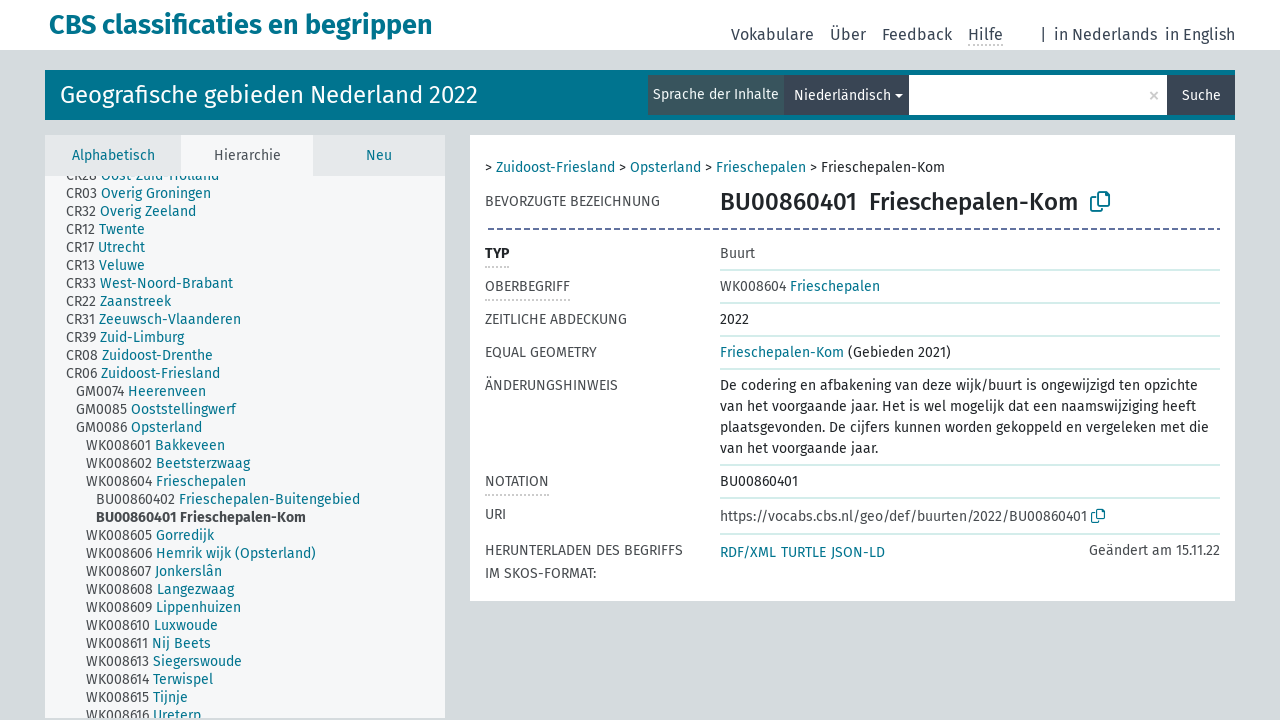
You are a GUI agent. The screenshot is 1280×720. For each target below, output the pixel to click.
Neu (379, 155)
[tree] (245, 447)
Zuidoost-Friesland (555, 167)
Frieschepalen (761, 167)
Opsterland (665, 167)
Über (848, 34)
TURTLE (803, 552)
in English (1200, 34)
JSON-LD (858, 552)
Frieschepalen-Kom (782, 352)
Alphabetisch (113, 155)
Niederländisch (842, 95)
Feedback (917, 34)
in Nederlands (1105, 34)
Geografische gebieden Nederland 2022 (269, 95)
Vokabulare (772, 34)
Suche (1201, 95)
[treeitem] (151, 176)
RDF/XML (748, 552)
